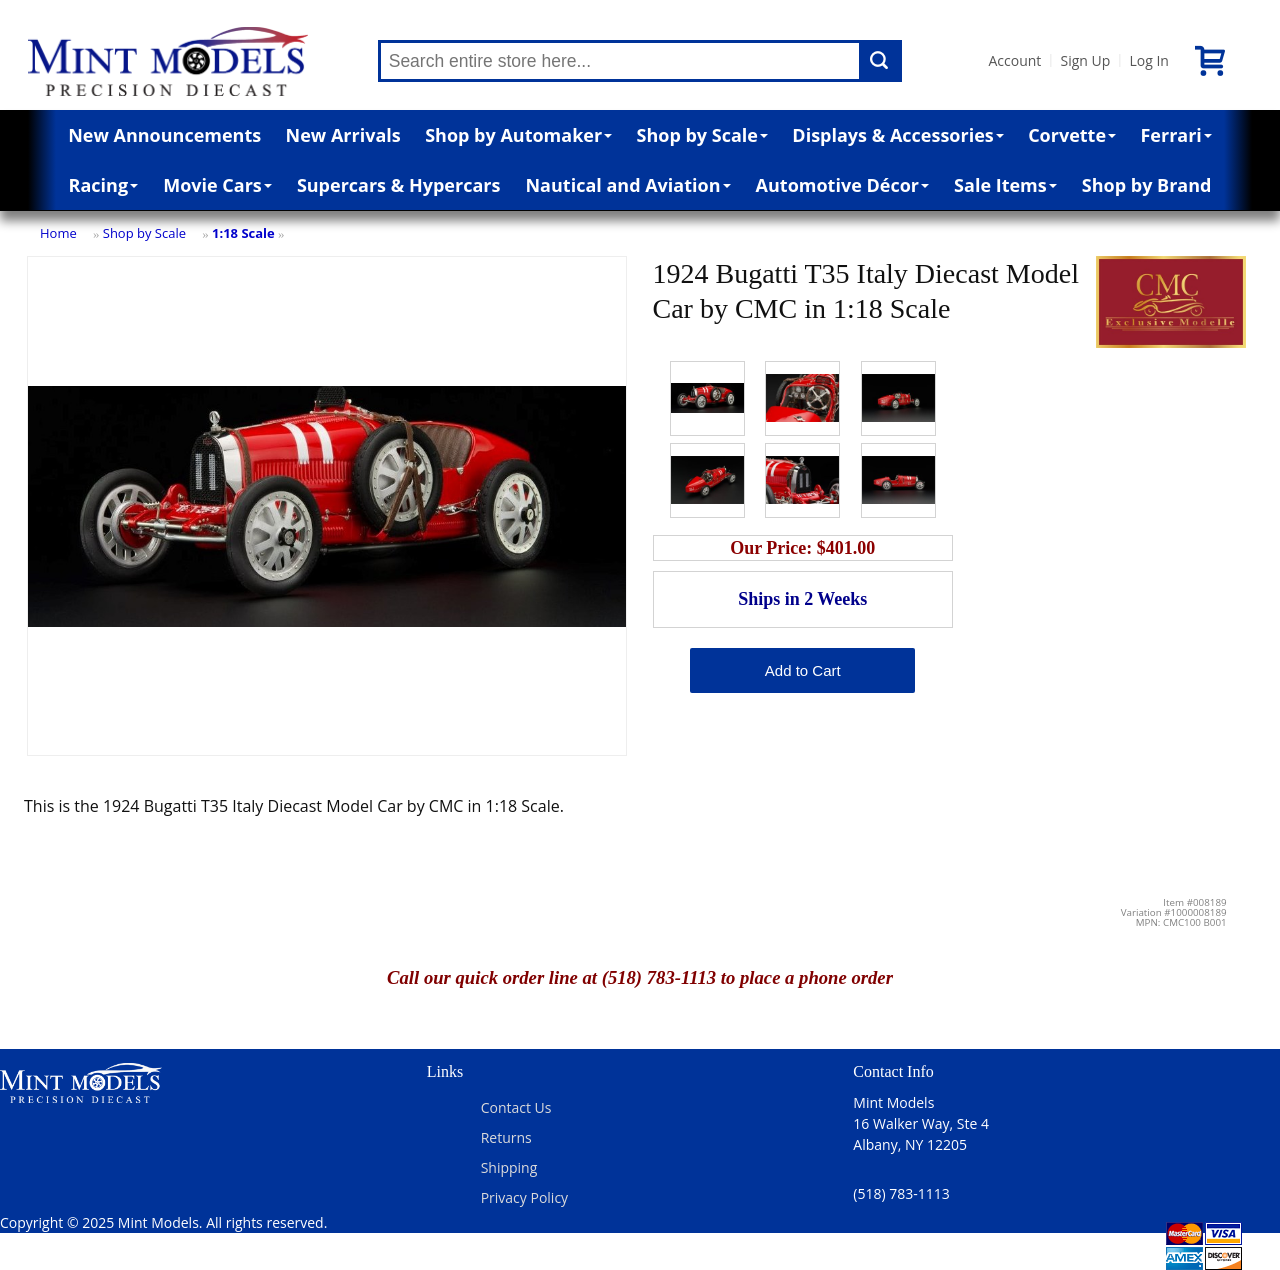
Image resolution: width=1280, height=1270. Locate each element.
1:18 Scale (243, 233)
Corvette (1072, 135)
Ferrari (1175, 135)
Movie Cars (217, 185)
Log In (1148, 60)
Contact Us (516, 1107)
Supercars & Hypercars (399, 185)
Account (1015, 60)
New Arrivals (343, 135)
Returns (506, 1137)
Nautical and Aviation (627, 185)
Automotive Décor (842, 185)
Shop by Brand (1147, 185)
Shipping (509, 1167)
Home (58, 233)
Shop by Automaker (518, 135)
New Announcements (164, 135)
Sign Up (1085, 60)
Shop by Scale (702, 135)
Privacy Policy (524, 1197)
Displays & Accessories (897, 135)
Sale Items (1005, 185)
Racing (104, 185)
